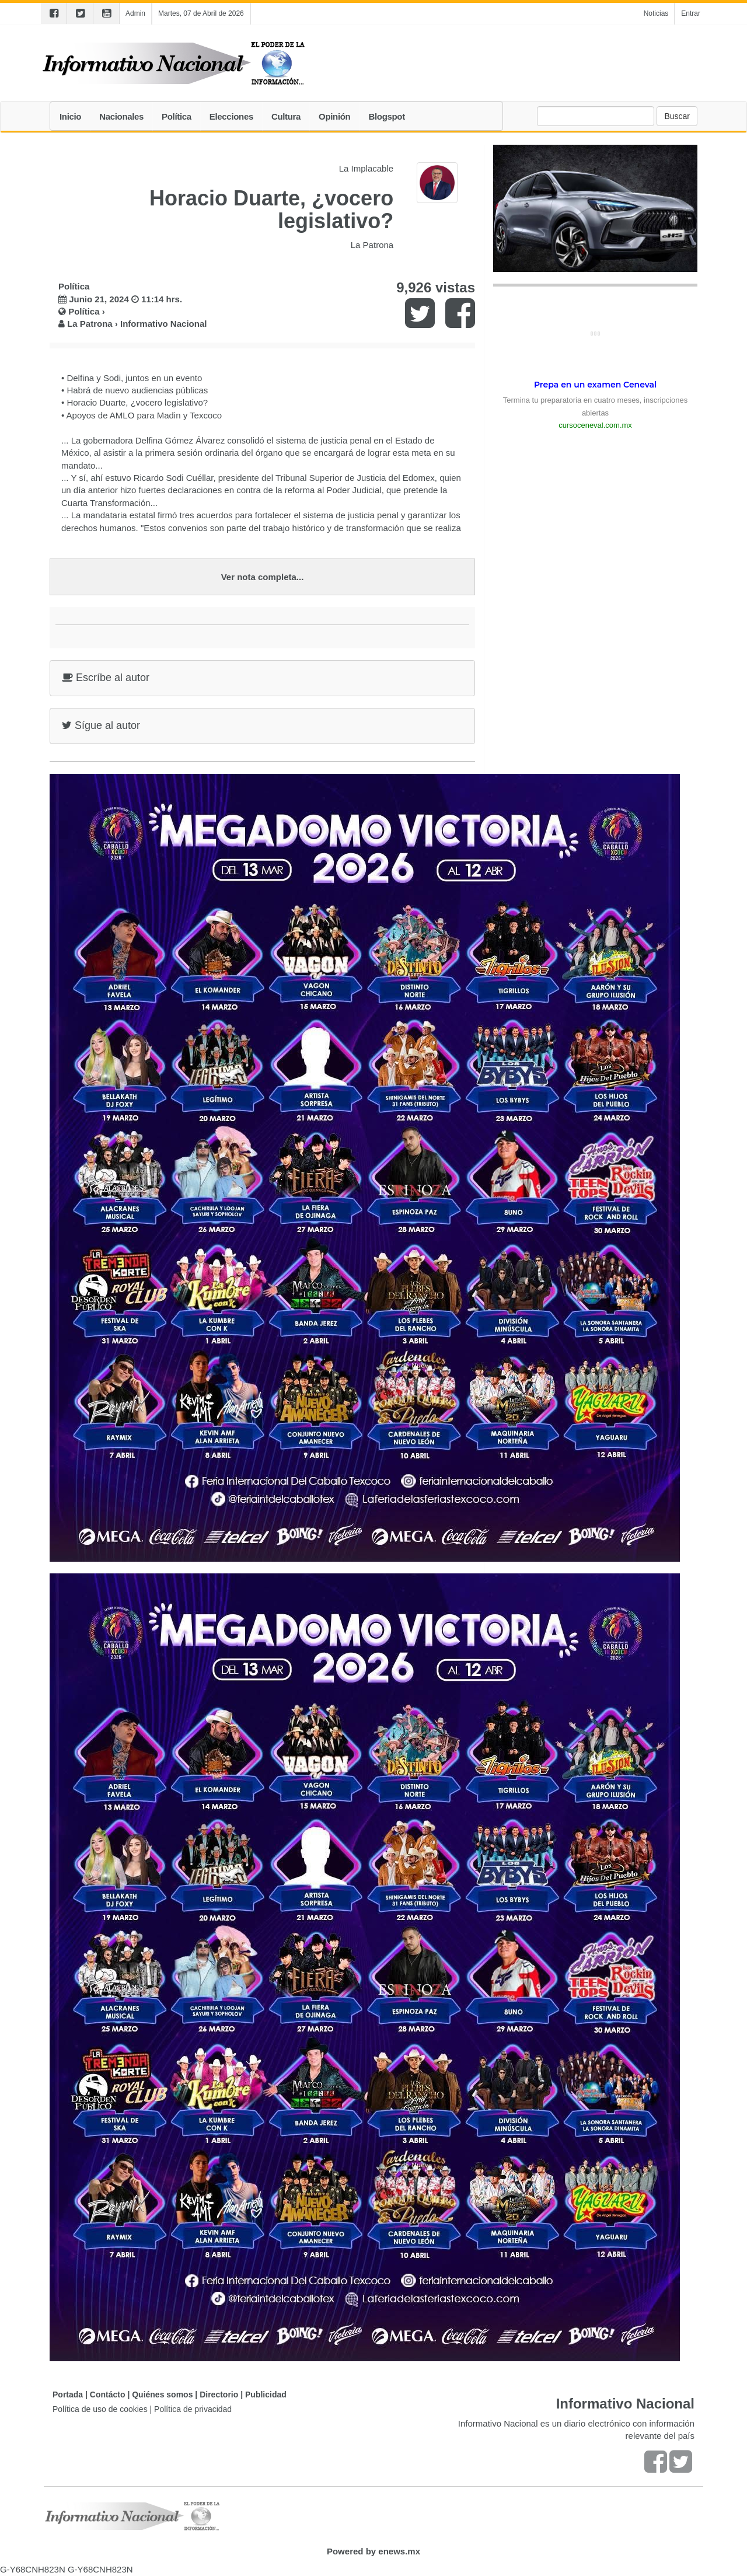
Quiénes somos (162, 2394)
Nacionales (121, 116)
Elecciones (231, 116)
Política (176, 116)
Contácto (107, 2394)
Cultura (286, 116)
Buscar (677, 116)
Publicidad (266, 2394)
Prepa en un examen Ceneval (595, 384)
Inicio (70, 116)
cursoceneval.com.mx (595, 425)
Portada (68, 2394)
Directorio (219, 2394)
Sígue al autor (101, 725)
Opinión (334, 116)
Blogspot (386, 116)
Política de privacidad (193, 2409)
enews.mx (399, 2551)
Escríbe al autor (105, 677)
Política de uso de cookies (100, 2409)
